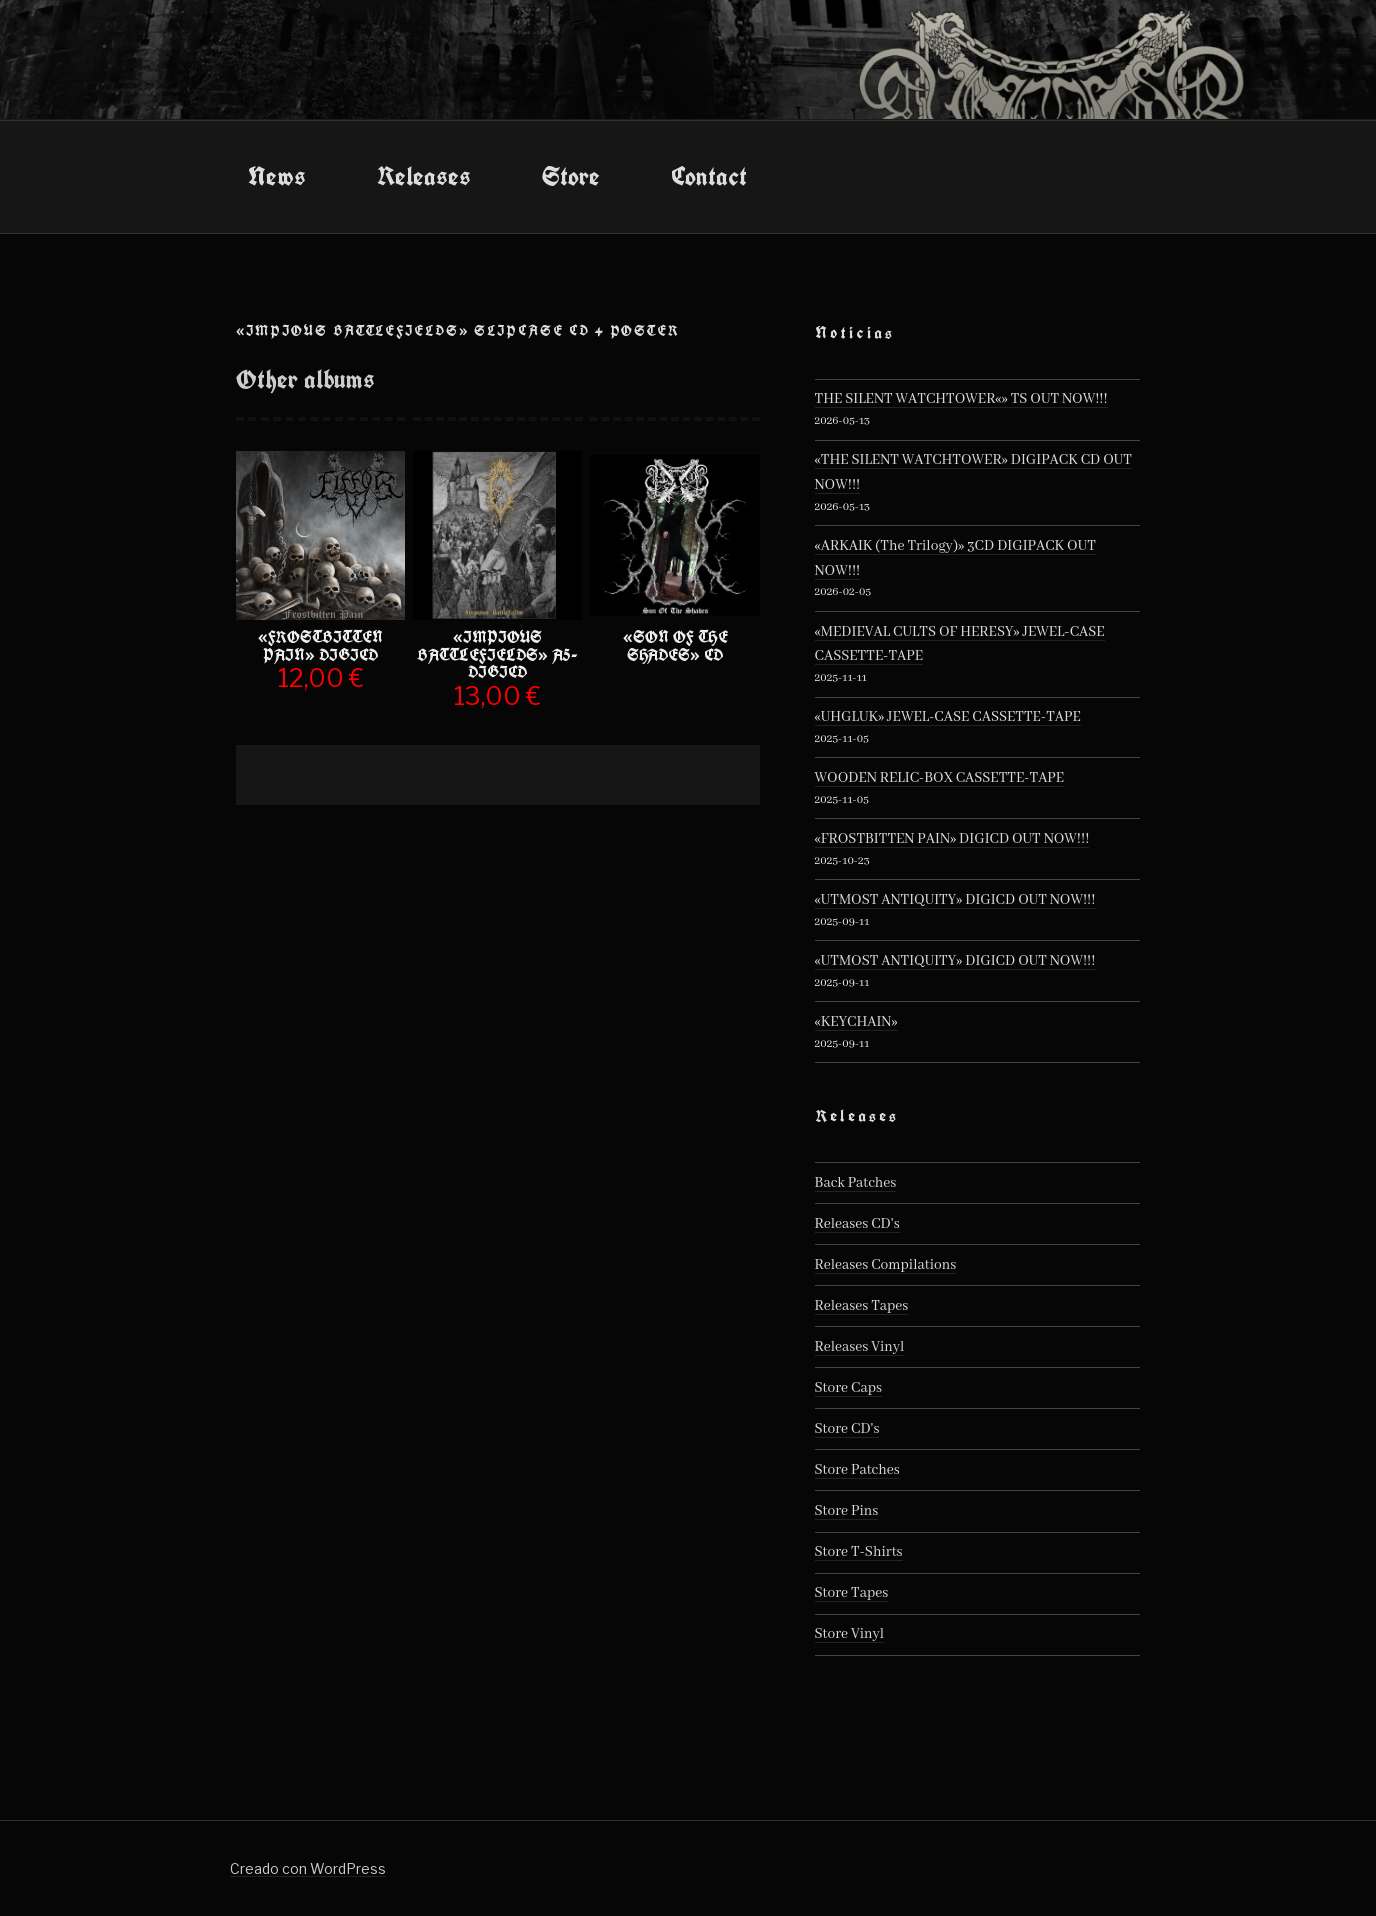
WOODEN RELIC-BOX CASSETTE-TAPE (940, 778)
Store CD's (847, 1429)
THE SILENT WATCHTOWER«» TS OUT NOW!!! (961, 399)
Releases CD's (857, 1224)
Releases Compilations (886, 1265)
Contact (709, 176)
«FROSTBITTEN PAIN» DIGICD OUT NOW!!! (952, 839)
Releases (424, 176)
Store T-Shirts (859, 1552)
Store (571, 176)
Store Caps (848, 1388)
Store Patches (857, 1470)
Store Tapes (852, 1593)
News (277, 176)
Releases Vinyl (860, 1347)
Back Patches (856, 1183)
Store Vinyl (850, 1634)
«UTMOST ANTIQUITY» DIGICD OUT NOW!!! (955, 900)
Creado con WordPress (308, 1868)
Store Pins (847, 1511)
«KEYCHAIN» (856, 1022)
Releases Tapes (862, 1306)
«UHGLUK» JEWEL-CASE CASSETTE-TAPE (948, 717)
